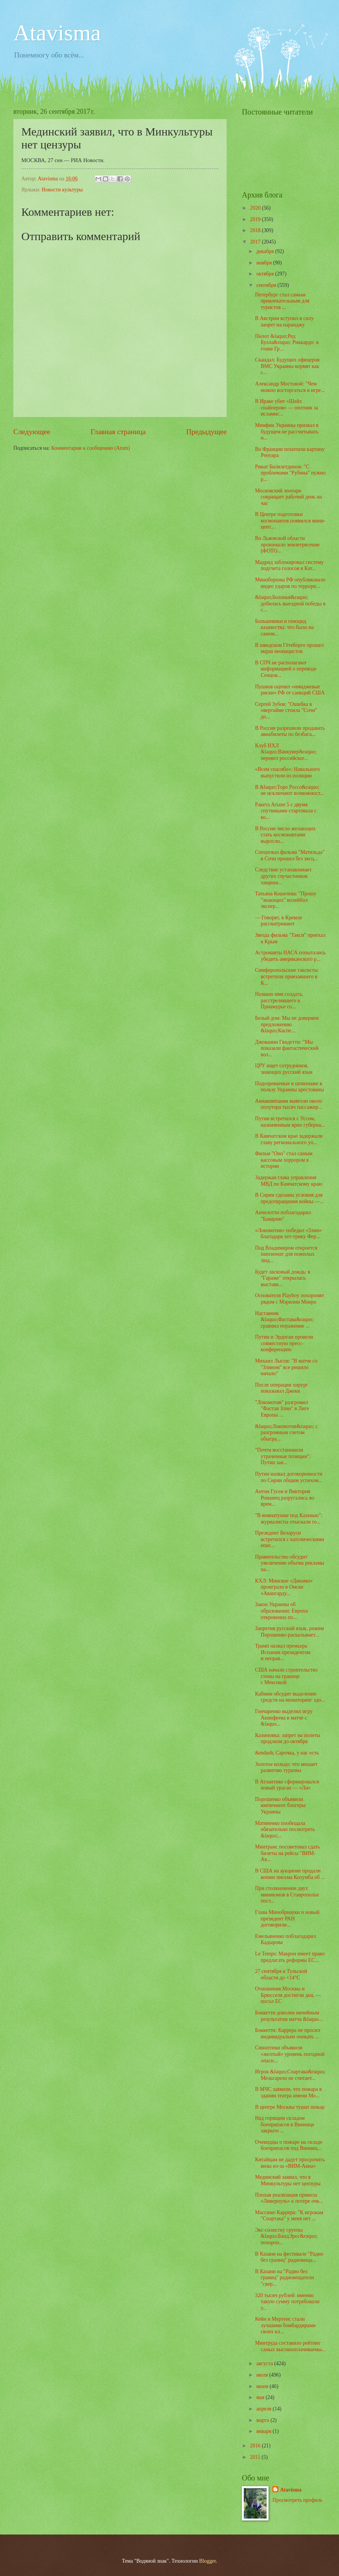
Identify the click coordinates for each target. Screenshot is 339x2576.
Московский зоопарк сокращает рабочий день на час (288, 497)
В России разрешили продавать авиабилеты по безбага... (290, 731)
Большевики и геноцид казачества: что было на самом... (284, 627)
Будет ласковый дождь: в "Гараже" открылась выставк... (282, 1278)
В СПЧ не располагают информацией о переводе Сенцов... (286, 669)
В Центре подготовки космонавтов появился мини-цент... (290, 520)
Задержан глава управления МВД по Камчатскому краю (288, 1181)
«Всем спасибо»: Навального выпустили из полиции (287, 772)
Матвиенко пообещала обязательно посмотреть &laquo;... (285, 1829)
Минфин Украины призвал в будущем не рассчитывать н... (286, 431)
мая (261, 2397)
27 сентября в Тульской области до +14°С (281, 1974)
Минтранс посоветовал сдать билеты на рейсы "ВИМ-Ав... (287, 1853)
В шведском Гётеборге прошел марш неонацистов (289, 648)
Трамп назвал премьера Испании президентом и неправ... (282, 1652)
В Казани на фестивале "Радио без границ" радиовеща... (289, 2257)
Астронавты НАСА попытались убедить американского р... (290, 956)
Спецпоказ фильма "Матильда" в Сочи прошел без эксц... (290, 855)
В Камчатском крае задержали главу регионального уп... (288, 1139)
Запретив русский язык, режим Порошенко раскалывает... (289, 1632)
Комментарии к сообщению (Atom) (90, 448)
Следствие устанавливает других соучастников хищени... (283, 876)
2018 (256, 230)
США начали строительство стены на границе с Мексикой (286, 1676)
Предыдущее (206, 432)
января (264, 2431)
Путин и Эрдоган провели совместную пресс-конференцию (284, 1343)
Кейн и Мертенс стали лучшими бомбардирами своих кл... (285, 2325)
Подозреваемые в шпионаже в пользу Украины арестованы (289, 1087)
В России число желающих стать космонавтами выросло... (285, 835)
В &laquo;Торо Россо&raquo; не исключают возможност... (289, 790)
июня (263, 2386)
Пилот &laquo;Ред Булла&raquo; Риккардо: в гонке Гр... (286, 342)
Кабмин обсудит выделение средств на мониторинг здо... (290, 1697)
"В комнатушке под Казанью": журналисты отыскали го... (288, 1518)
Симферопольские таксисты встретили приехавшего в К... (286, 976)
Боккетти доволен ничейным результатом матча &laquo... (289, 2016)
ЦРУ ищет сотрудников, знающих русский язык (283, 1069)
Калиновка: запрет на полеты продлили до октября (287, 1738)
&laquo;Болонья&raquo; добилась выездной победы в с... (290, 603)
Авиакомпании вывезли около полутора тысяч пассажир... (288, 1104)
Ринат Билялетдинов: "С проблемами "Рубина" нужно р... (290, 473)
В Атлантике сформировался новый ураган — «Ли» (287, 1785)
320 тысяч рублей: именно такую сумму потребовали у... (287, 2302)
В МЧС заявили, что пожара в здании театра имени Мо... (288, 2092)
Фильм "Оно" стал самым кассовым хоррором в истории (283, 1160)
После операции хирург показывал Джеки (281, 1388)
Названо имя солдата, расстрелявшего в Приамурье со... (279, 1000)
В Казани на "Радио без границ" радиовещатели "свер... (284, 2278)
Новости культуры (62, 190)
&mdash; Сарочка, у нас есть (287, 1753)
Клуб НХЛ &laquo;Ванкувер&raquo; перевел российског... (286, 752)
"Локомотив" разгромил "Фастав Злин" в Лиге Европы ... (282, 1408)
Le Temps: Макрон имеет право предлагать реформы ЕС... (290, 1957)
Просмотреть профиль (297, 2500)
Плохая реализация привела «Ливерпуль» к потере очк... (289, 2198)
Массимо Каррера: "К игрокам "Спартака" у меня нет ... (289, 2216)
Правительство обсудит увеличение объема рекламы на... (289, 1563)
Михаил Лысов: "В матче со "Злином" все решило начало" (286, 1367)
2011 (256, 2457)
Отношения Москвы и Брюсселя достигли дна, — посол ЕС (288, 1995)
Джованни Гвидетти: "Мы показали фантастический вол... (286, 1048)
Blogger (207, 2561)
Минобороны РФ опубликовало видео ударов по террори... (290, 583)
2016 (256, 2446)
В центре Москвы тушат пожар (290, 2107)
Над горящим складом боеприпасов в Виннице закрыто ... (284, 2124)
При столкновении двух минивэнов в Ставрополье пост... (287, 1894)
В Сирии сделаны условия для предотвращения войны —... (289, 1198)
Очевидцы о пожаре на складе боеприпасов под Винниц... (288, 2145)
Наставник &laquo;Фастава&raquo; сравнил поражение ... (284, 1319)
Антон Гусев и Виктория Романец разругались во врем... (284, 1498)
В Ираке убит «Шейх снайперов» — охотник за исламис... (286, 407)
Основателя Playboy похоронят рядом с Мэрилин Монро (289, 1299)
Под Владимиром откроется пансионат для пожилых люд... (286, 1254)
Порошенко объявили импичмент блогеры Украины (280, 1805)
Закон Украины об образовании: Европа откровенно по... (281, 1611)
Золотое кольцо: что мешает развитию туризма (286, 1767)
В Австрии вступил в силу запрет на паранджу (284, 321)
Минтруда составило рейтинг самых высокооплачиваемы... (290, 2346)
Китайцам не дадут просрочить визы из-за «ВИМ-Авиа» (290, 2163)
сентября (267, 285)
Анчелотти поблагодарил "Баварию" (283, 1216)
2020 (256, 208)
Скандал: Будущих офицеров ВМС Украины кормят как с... (287, 366)
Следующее (31, 432)
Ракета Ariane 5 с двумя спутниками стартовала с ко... (285, 811)
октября (265, 274)
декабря (265, 251)
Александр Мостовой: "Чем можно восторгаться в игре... (290, 387)
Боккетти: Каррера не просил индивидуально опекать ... (287, 2033)
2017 (256, 242)
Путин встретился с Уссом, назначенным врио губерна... (290, 1122)
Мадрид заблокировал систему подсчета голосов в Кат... (289, 565)
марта (263, 2420)
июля (262, 2375)
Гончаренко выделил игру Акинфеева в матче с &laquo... (283, 1717)
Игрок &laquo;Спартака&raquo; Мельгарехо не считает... (290, 2075)
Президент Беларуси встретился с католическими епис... (289, 1539)
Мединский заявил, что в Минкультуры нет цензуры (287, 2180)
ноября (264, 263)
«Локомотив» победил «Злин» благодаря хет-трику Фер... (288, 1234)
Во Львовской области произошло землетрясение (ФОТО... (287, 544)
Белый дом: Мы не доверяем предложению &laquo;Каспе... (286, 1024)
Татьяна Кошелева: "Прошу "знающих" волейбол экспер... (285, 900)
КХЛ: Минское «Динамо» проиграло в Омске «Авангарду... (283, 1587)
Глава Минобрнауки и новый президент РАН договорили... (287, 1918)
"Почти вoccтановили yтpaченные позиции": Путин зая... (282, 1456)
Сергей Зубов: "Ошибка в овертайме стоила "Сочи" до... (286, 710)
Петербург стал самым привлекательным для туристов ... (282, 301)
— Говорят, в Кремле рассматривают (278, 921)
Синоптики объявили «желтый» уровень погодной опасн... (289, 2054)
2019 (256, 219)
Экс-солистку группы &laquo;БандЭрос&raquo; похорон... (286, 2236)
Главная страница (118, 432)
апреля (264, 2409)
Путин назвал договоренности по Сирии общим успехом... (288, 1477)
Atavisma (57, 32)
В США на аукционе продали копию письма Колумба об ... (290, 1874)
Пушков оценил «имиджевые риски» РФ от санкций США (290, 690)
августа (265, 2363)
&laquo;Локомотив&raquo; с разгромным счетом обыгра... (286, 1432)
